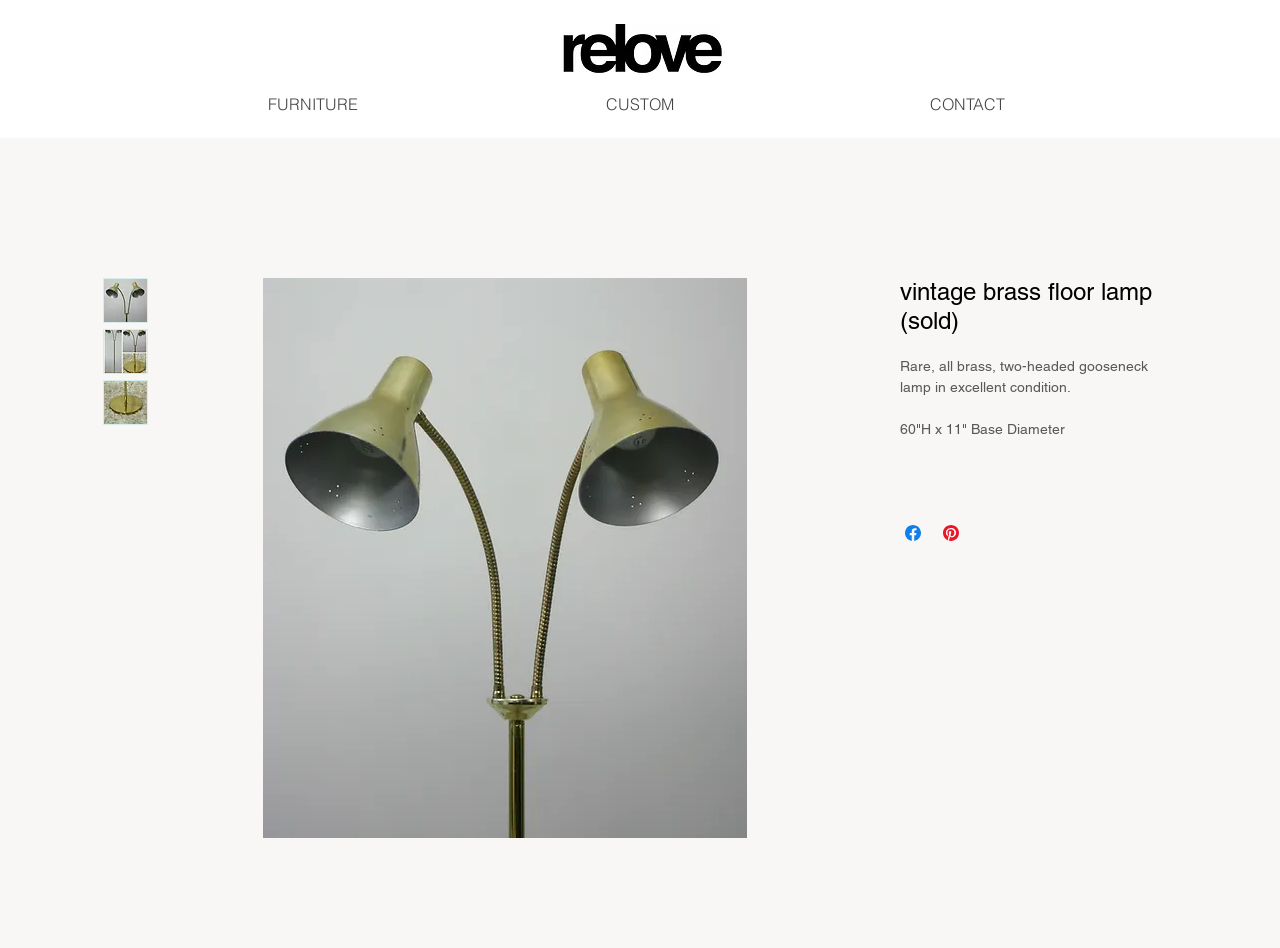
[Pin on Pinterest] (951, 533)
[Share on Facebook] (913, 533)
